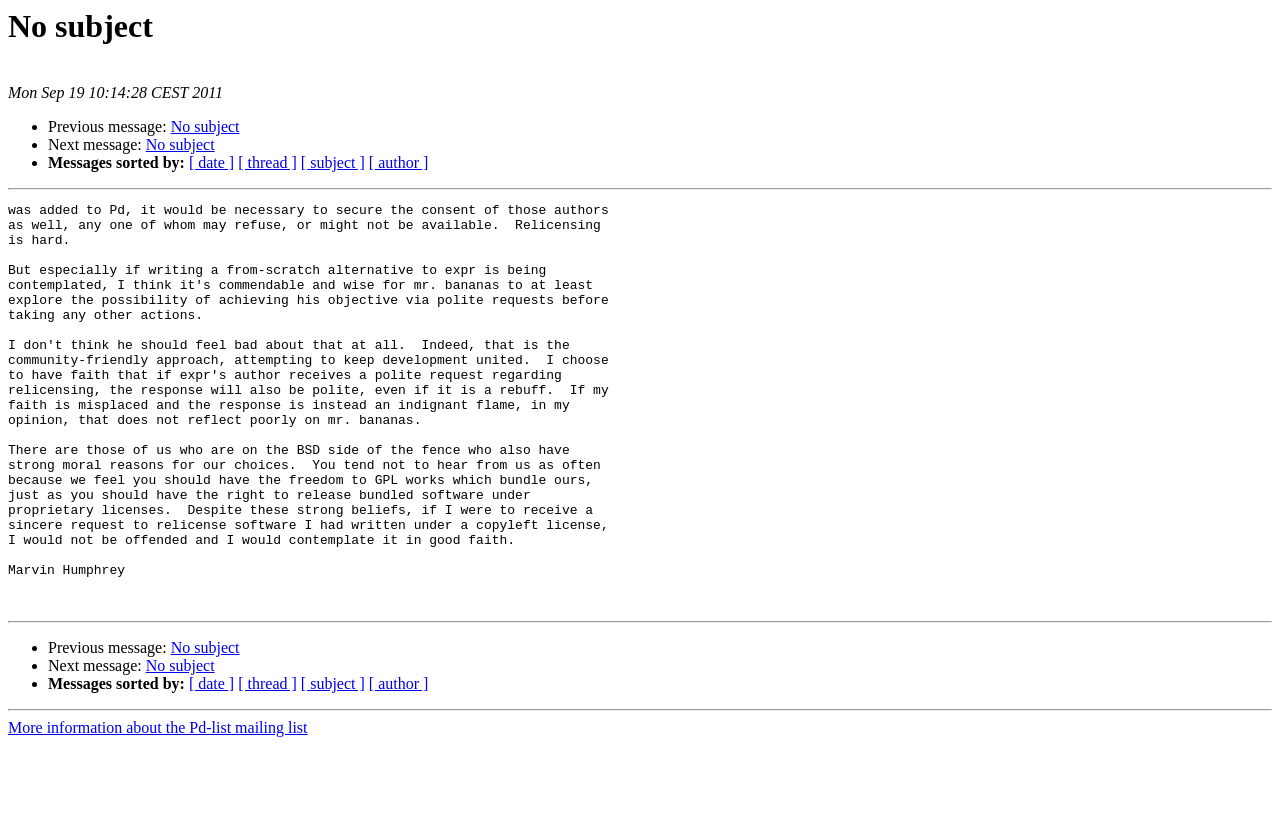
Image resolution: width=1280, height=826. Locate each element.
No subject (205, 126)
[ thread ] (267, 162)
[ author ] (399, 162)
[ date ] (211, 162)
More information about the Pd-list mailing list (158, 808)
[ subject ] (333, 162)
